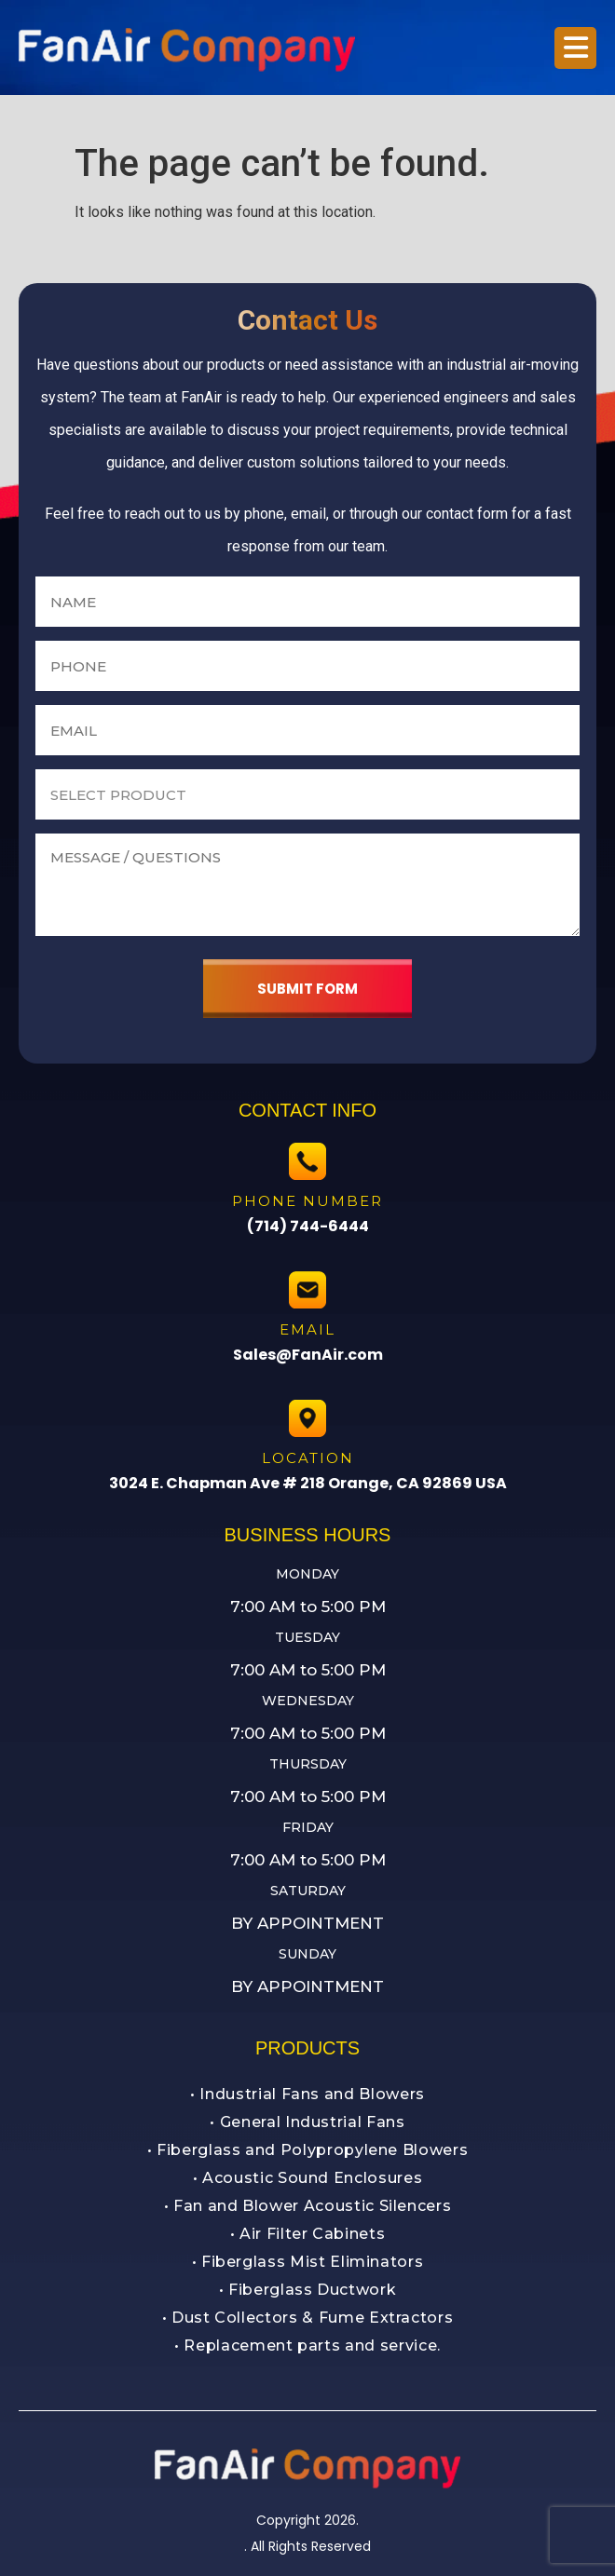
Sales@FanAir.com (308, 1354)
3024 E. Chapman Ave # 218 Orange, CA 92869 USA (308, 1483)
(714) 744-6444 (308, 1226)
